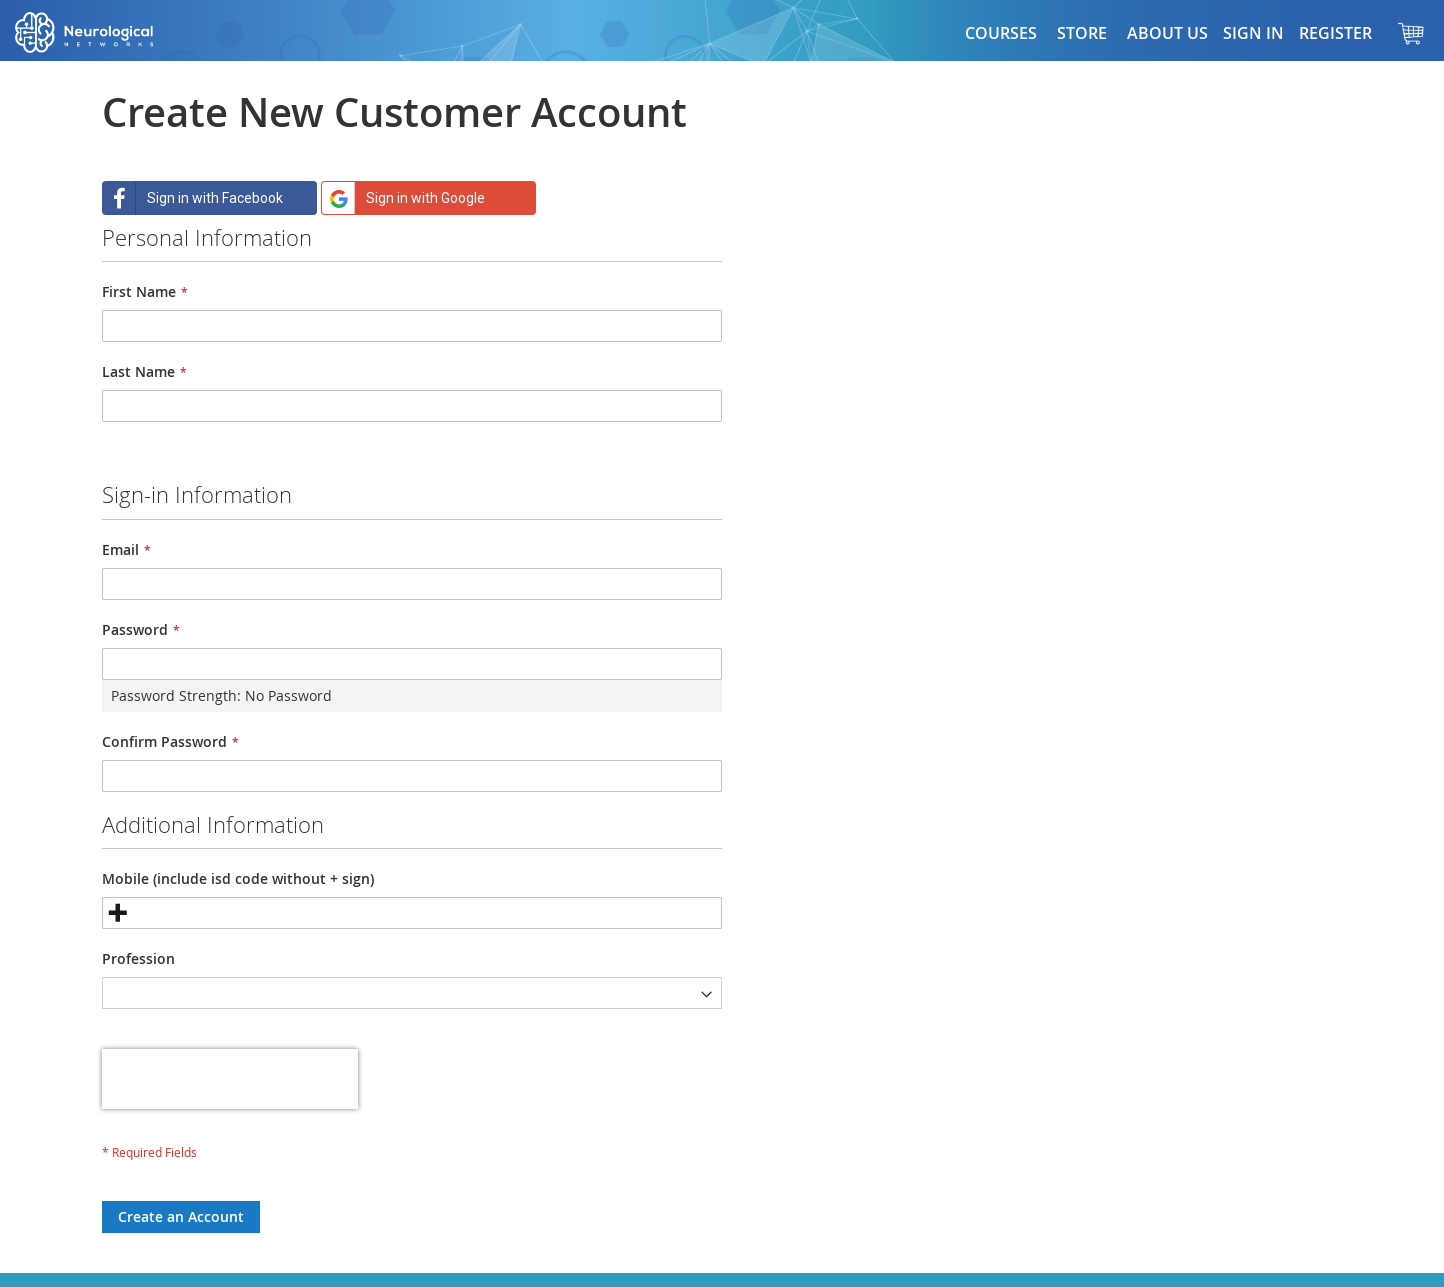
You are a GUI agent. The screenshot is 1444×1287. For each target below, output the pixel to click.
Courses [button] (1001, 33)
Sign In (1253, 33)
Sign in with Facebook (193, 198)
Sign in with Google (403, 198)
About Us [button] (1167, 33)
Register (1335, 33)
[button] (1082, 33)
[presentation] (230, 1079)
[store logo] (105, 32)
